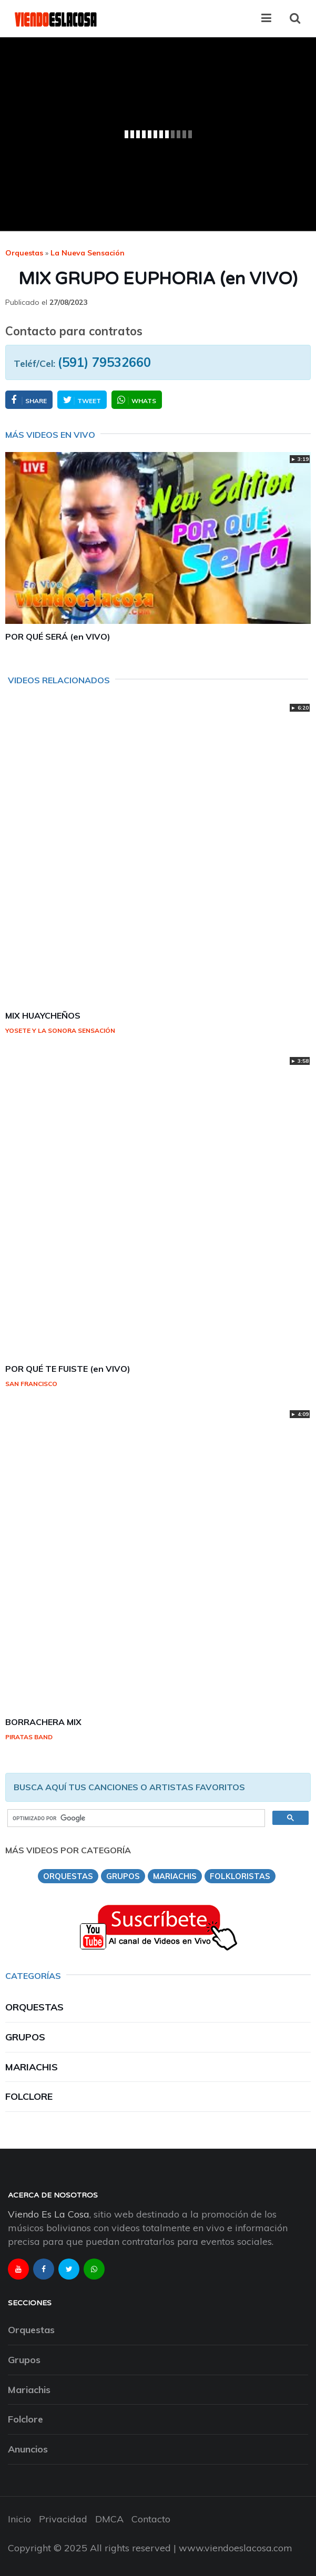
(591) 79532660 (104, 362)
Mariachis (31, 2067)
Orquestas (24, 253)
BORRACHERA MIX (43, 1722)
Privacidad (63, 2519)
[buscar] (135, 1818)
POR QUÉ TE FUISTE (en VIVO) (67, 1368)
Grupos (25, 2037)
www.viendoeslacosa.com (235, 2548)
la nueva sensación (87, 253)
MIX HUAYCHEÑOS (42, 1015)
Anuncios (28, 2449)
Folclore (29, 2096)
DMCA (109, 2519)
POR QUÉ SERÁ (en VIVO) (57, 636)
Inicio (19, 2519)
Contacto (150, 2519)
